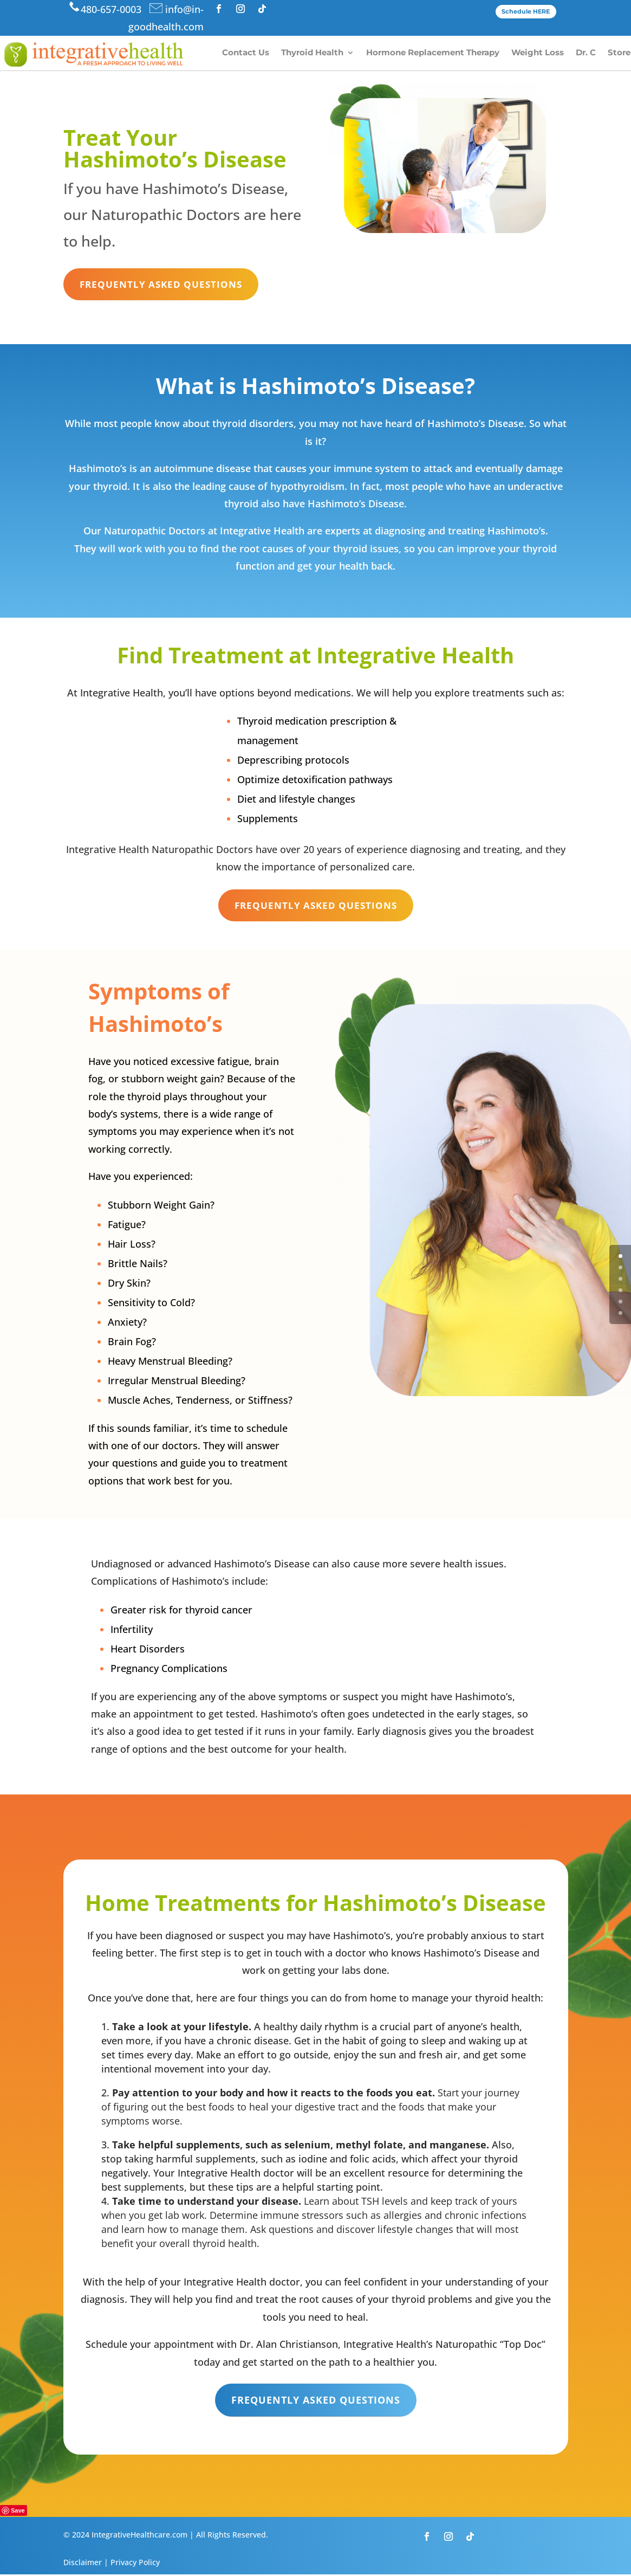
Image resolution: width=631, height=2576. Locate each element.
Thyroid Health (312, 53)
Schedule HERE (526, 11)
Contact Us (245, 53)
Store (619, 53)
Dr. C (586, 53)
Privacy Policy (135, 2564)
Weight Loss (537, 53)
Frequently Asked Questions (164, 284)
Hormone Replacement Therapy (432, 53)
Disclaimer (82, 2564)
